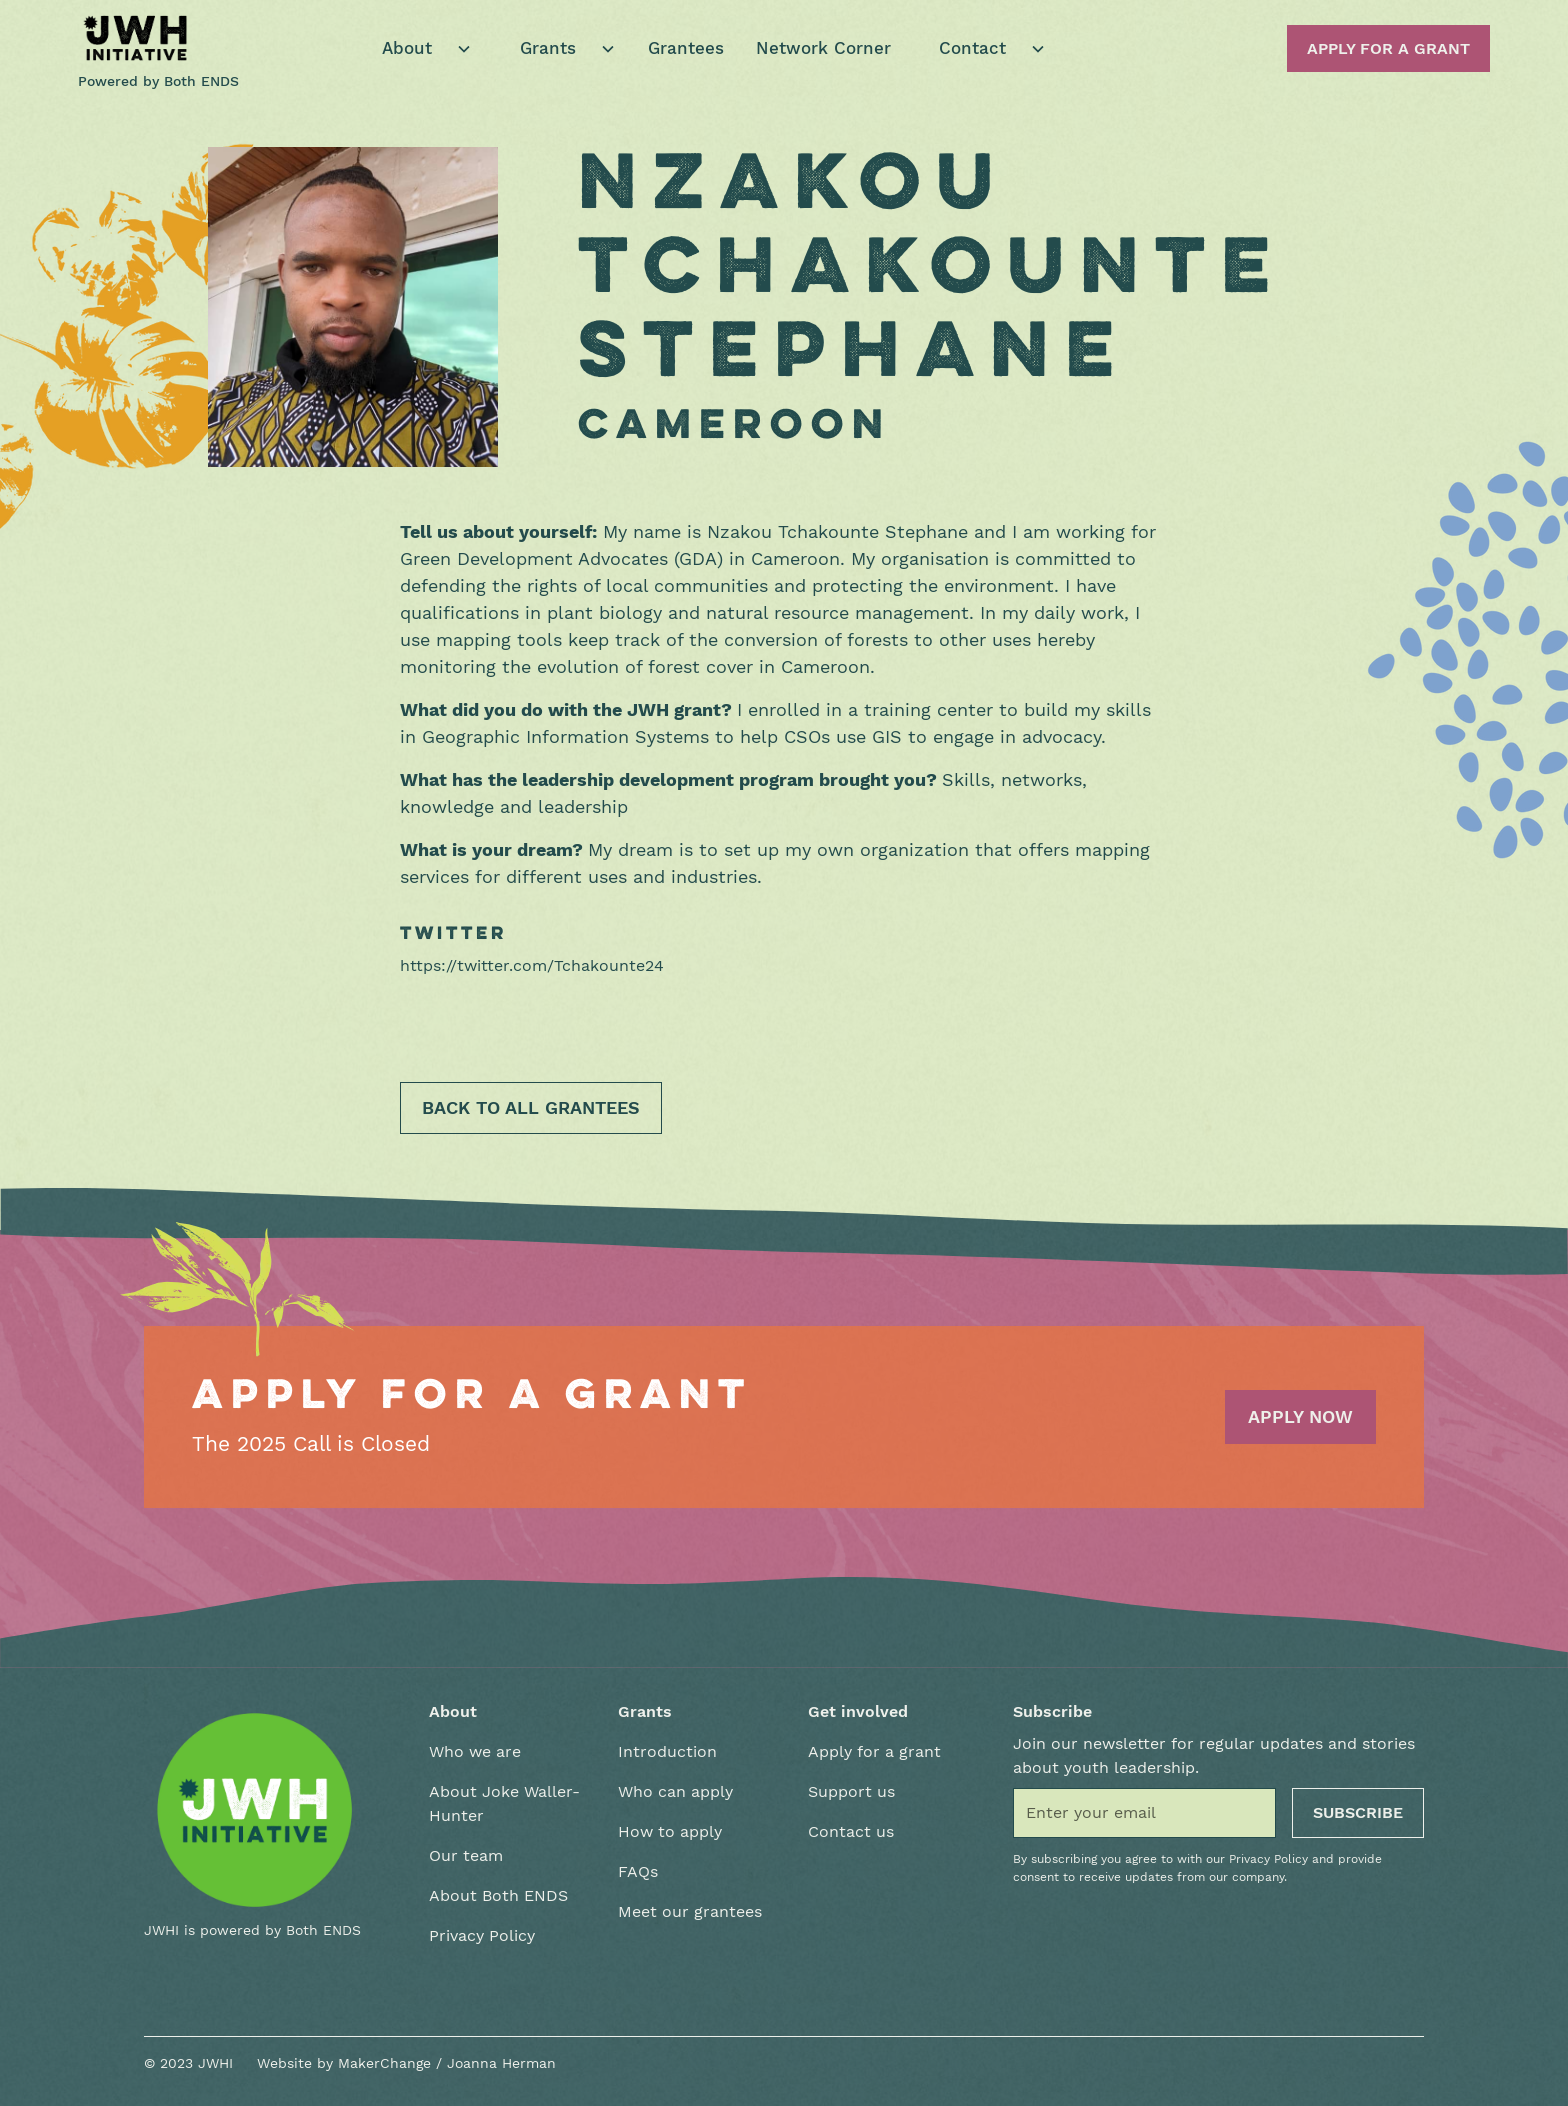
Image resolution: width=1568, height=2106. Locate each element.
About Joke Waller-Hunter (504, 1803)
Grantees (686, 48)
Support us (851, 1791)
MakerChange (384, 2063)
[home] (136, 38)
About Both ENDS (498, 1895)
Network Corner (823, 48)
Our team (466, 1855)
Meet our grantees (690, 1911)
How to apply (670, 1831)
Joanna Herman (501, 2063)
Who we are (475, 1751)
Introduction (667, 1751)
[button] (419, 49)
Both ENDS (201, 81)
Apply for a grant (874, 1751)
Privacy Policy (482, 1935)
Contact (972, 48)
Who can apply (675, 1791)
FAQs (638, 1871)
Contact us (851, 1831)
